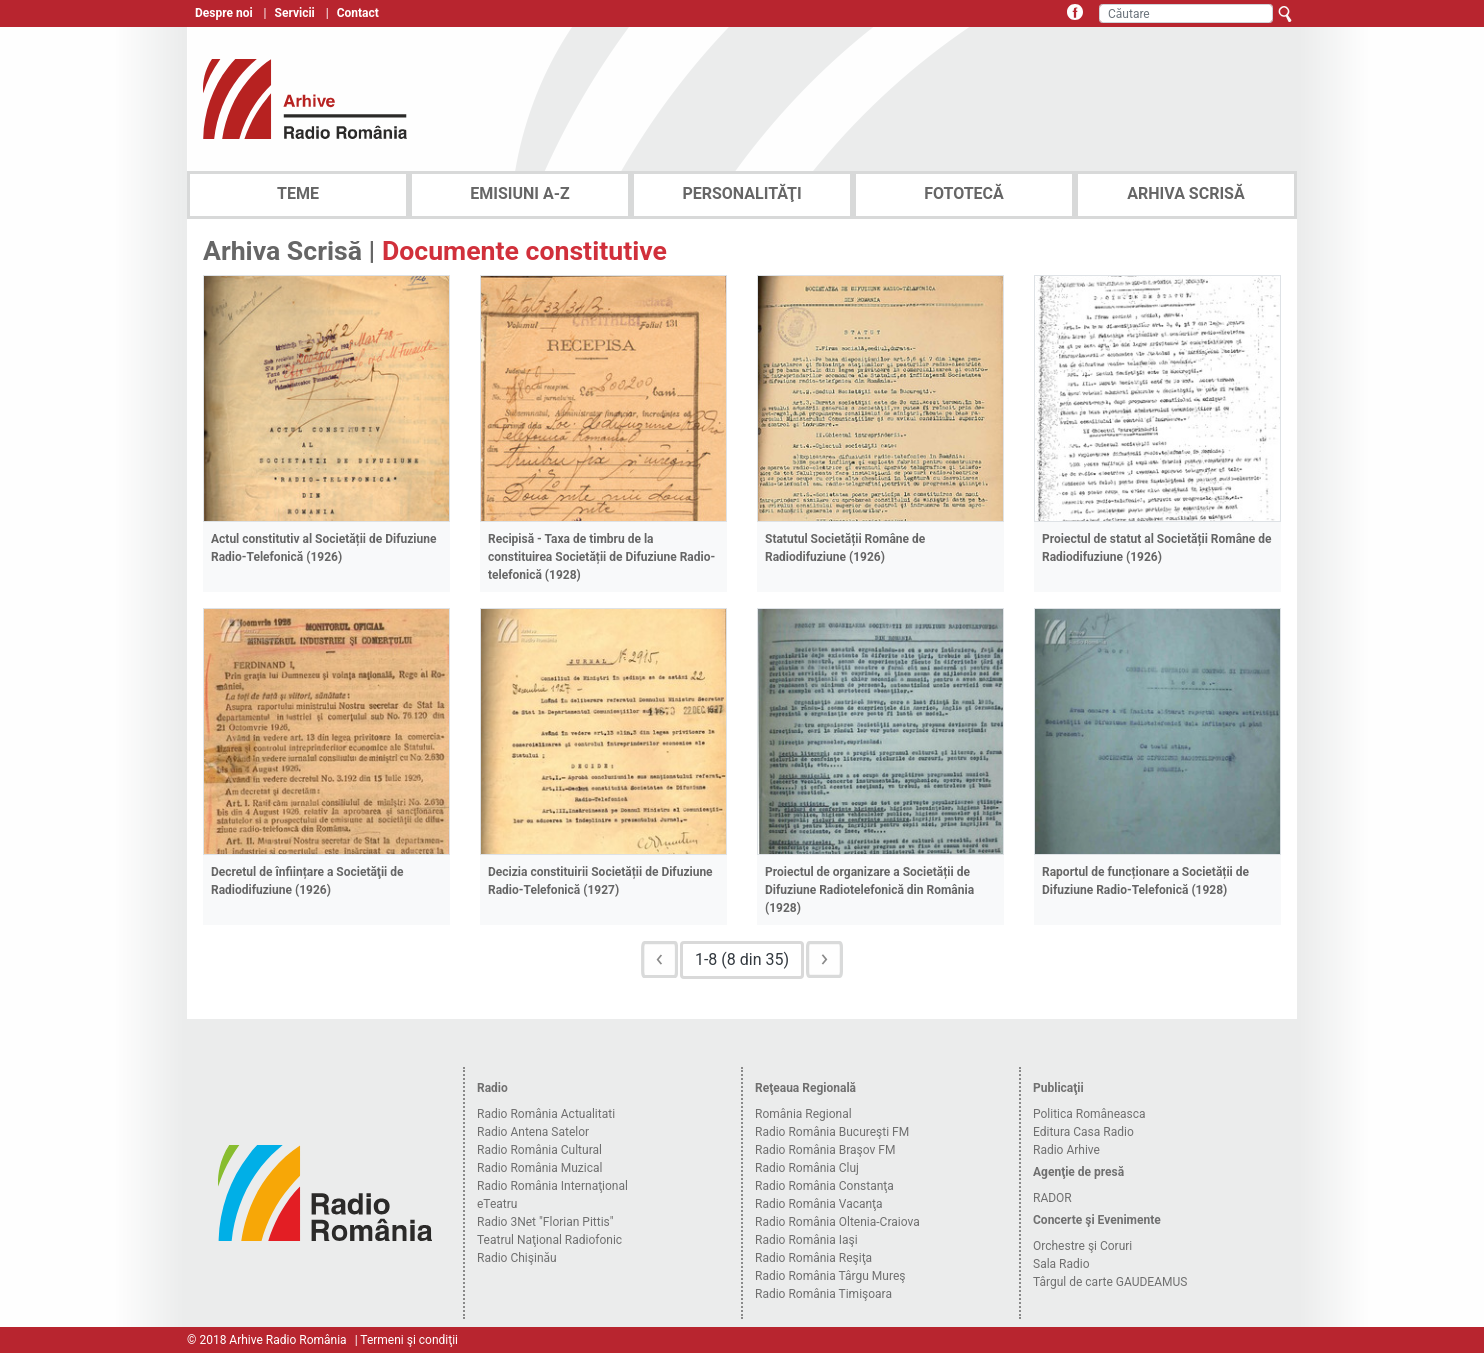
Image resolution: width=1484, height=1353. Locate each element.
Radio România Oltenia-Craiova (837, 1222)
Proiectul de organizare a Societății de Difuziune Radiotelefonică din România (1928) (869, 890)
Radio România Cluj (807, 1168)
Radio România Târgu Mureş (830, 1276)
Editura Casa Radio (1083, 1132)
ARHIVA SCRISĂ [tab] (1185, 193)
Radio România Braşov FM (825, 1150)
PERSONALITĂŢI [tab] (741, 193)
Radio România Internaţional (552, 1186)
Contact (358, 13)
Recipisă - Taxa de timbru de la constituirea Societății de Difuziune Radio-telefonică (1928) (601, 557)
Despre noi (224, 13)
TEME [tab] (298, 193)
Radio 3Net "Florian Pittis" (545, 1222)
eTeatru (497, 1204)
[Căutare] (1186, 13)
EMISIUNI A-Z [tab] (519, 193)
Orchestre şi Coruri (1082, 1246)
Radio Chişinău (517, 1258)
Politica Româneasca (1089, 1114)
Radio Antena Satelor (533, 1132)
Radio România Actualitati (546, 1114)
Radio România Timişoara (823, 1294)
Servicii (295, 13)
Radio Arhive (1066, 1150)
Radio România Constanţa (824, 1186)
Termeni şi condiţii (409, 1340)
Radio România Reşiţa (813, 1258)
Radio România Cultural (539, 1150)
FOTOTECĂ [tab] (964, 193)
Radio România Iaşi (806, 1240)
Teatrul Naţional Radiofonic (549, 1240)
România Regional (803, 1114)
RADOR (1052, 1198)
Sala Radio (1061, 1264)
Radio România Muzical (539, 1168)
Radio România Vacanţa (819, 1204)
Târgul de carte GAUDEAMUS (1110, 1282)
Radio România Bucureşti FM (832, 1132)
